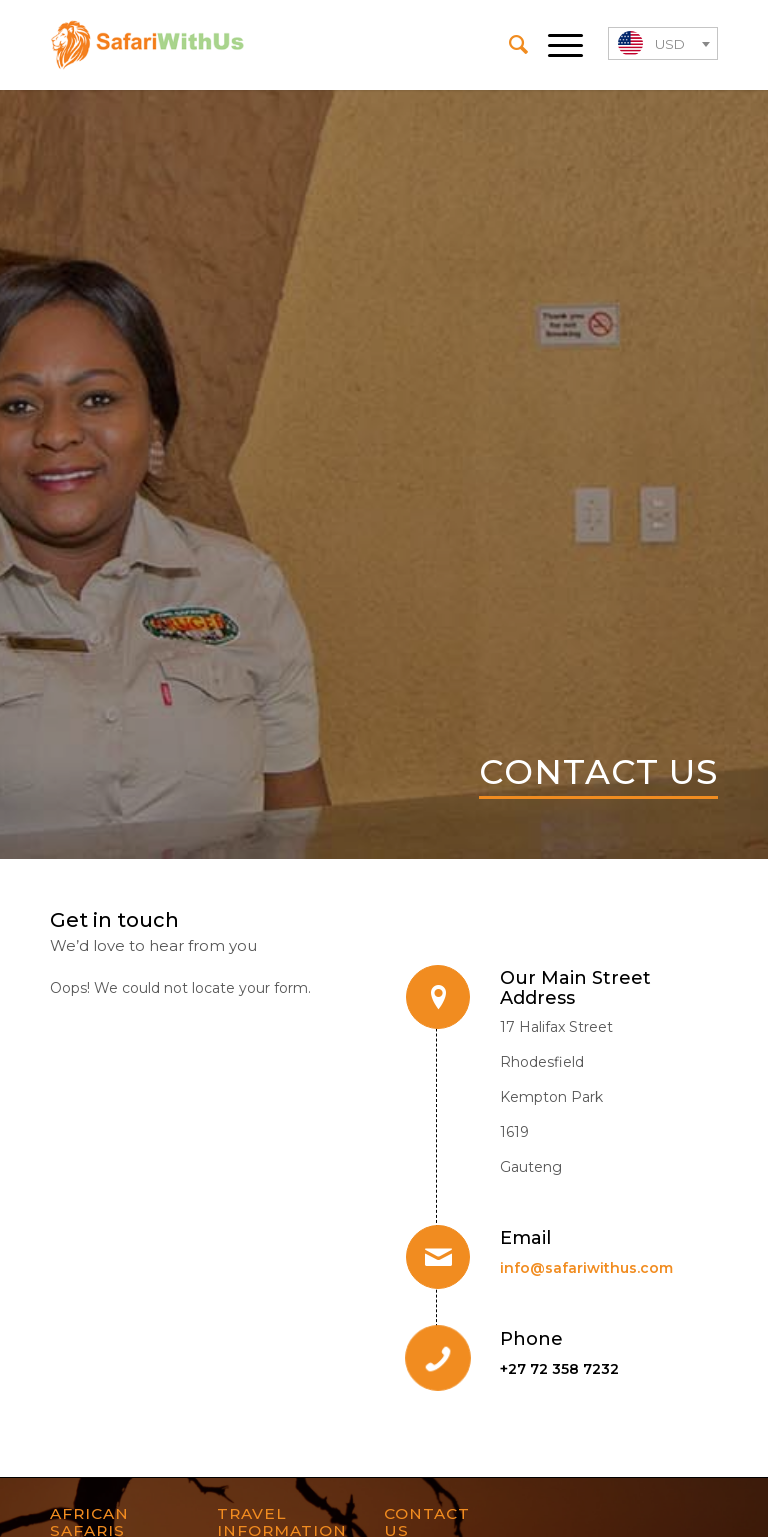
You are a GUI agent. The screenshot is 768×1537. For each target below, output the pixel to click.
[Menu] (555, 45)
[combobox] (663, 43)
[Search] (508, 45)
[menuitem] (508, 45)
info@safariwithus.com (586, 1268)
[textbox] (663, 44)
